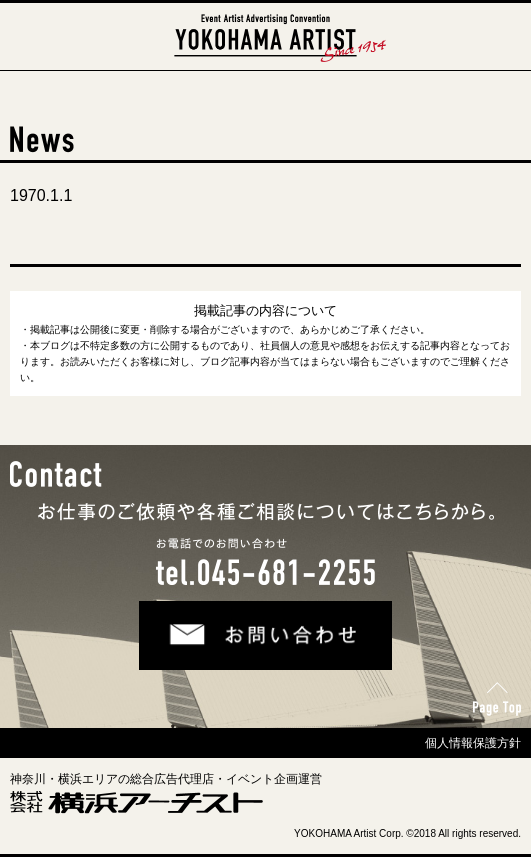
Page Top (494, 692)
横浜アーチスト (266, 23)
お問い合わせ (181, 616)
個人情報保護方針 (473, 743)
